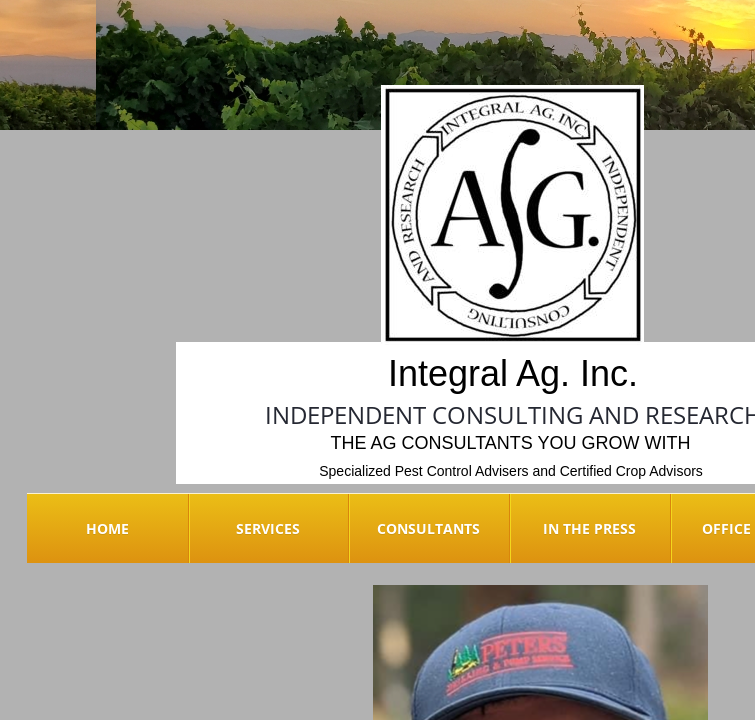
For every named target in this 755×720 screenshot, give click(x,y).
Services (268, 528)
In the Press (589, 528)
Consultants (428, 528)
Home (107, 528)
